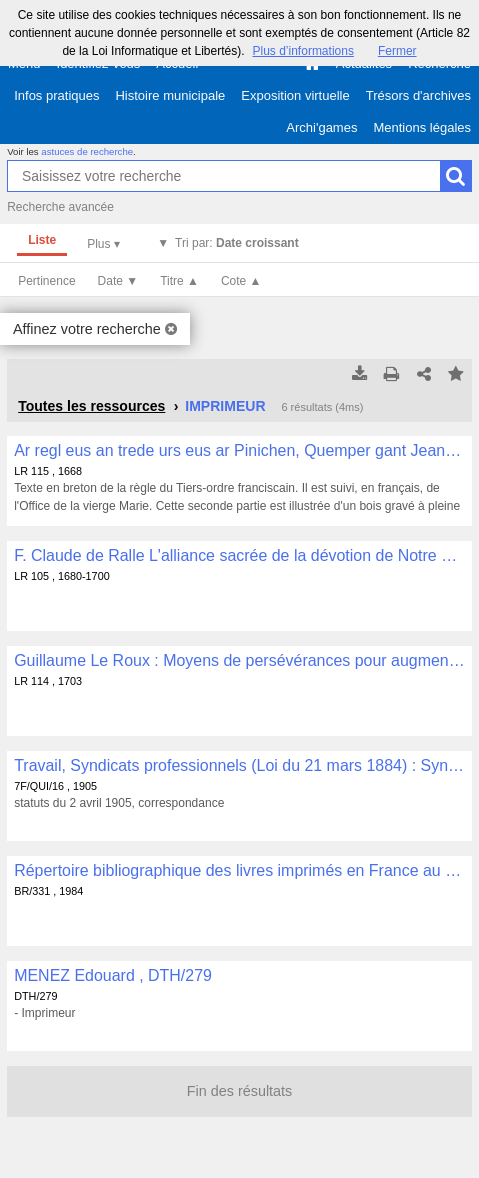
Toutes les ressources (91, 406)
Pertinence (46, 281)
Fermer (397, 51)
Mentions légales (422, 127)
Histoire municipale (170, 95)
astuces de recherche (87, 151)
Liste (42, 240)
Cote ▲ (241, 281)
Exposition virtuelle (295, 95)
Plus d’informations (303, 51)
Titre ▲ (179, 281)
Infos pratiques (56, 95)
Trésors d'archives (418, 95)
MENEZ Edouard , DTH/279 (113, 975)
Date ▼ (118, 281)
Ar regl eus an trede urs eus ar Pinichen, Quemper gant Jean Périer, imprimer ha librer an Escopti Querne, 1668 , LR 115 (239, 450)
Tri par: (237, 243)
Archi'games (321, 127)
